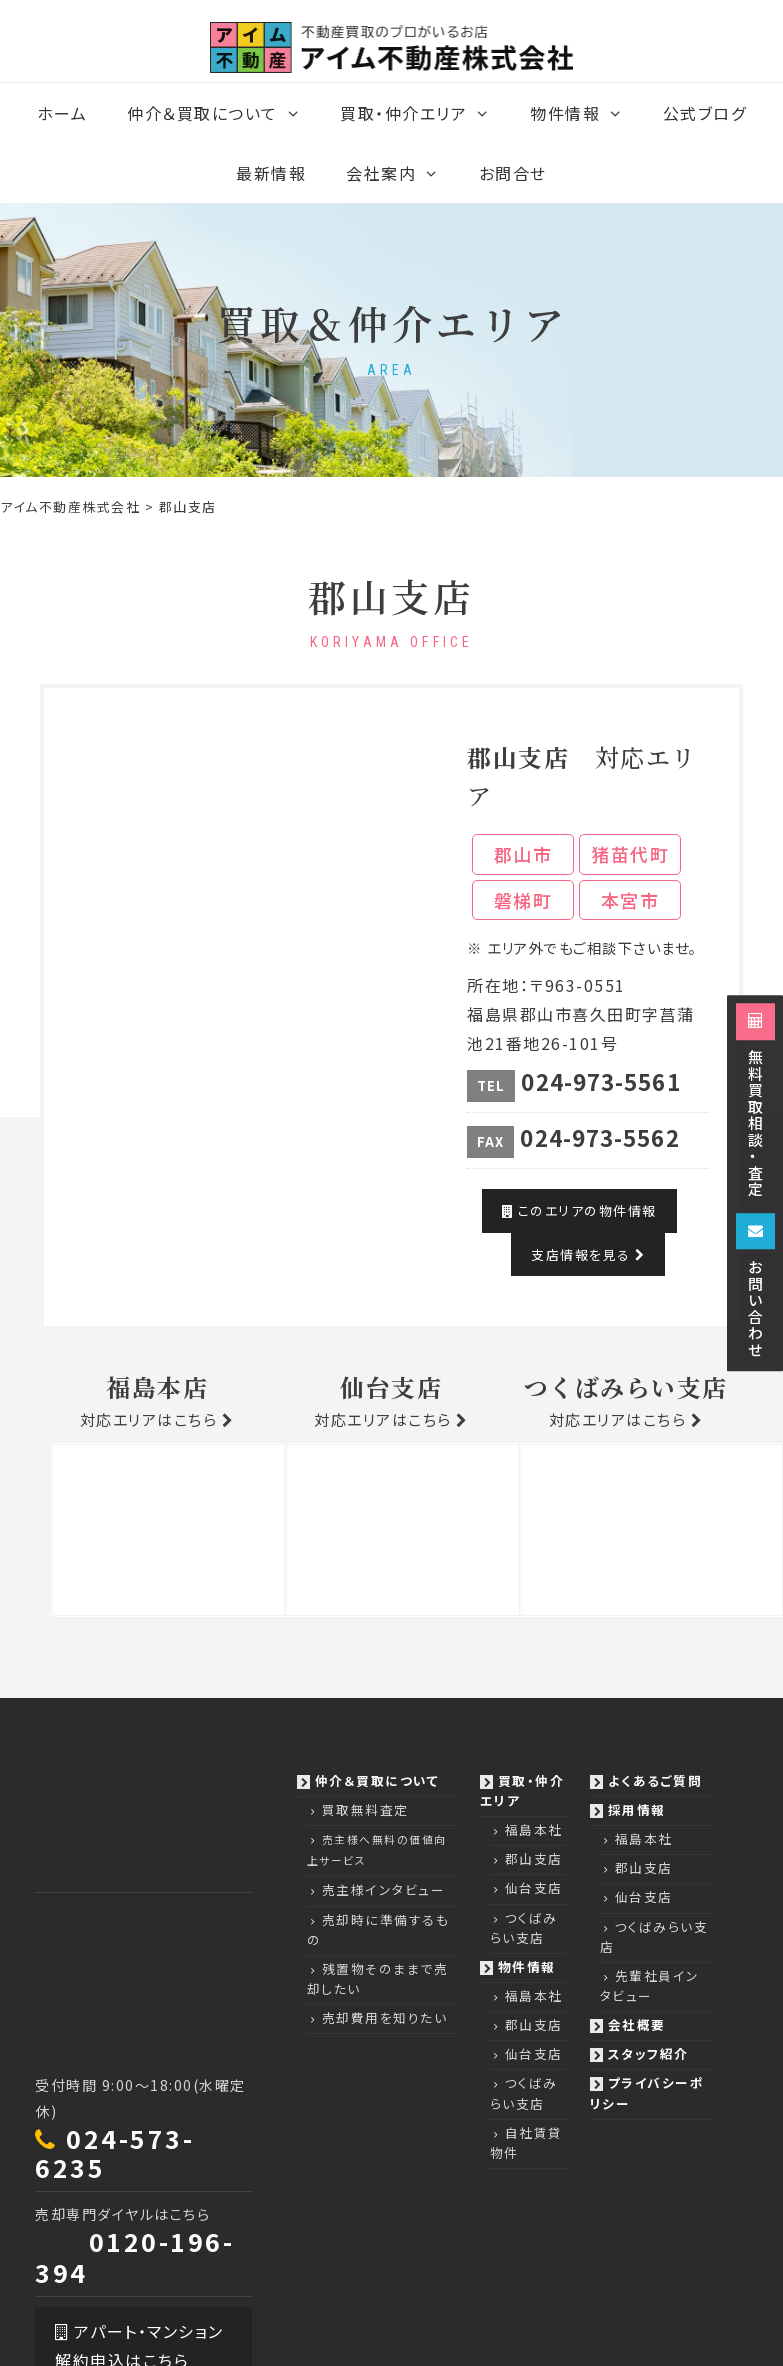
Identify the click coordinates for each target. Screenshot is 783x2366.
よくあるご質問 (655, 1780)
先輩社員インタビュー (650, 1985)
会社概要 (637, 2024)
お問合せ (513, 173)
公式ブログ (705, 113)
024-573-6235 (114, 2152)
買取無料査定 (365, 1809)
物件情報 (586, 113)
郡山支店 (534, 1858)
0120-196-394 (134, 2256)
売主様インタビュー (384, 1889)
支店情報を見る (588, 1254)
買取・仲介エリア (425, 113)
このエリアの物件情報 (579, 1210)
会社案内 (402, 173)
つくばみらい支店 (524, 1927)
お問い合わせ (755, 1285)
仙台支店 (534, 1887)
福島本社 (534, 1829)
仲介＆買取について (223, 113)
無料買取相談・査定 (755, 1100)
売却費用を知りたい (385, 2017)
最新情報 (271, 173)
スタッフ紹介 (648, 2053)
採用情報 (637, 1809)
